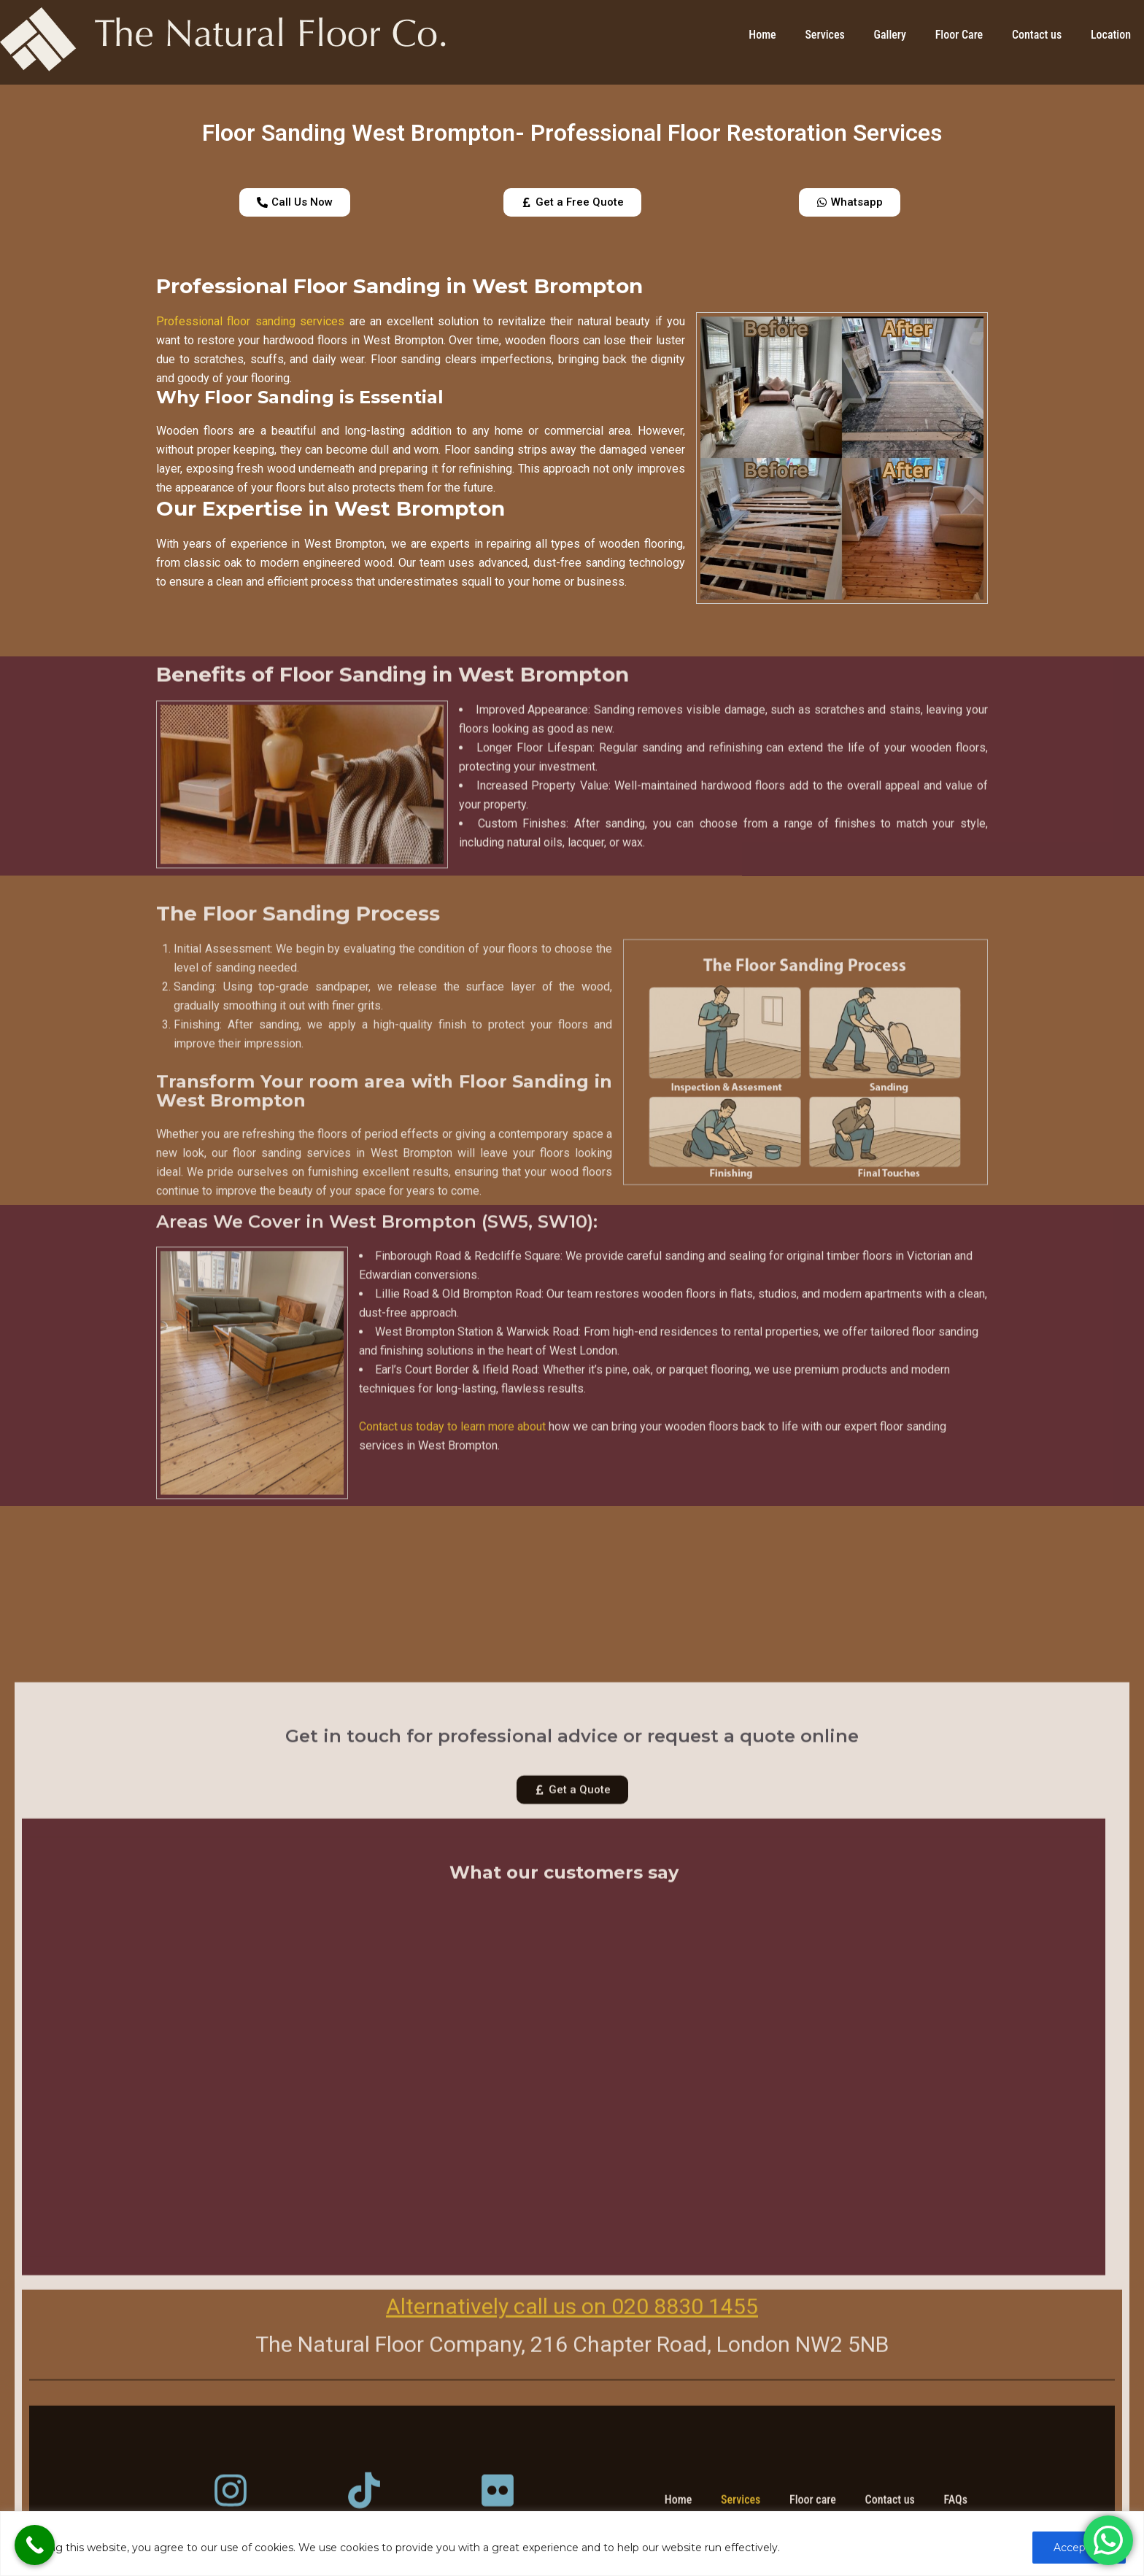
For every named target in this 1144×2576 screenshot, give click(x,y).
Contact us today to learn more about (452, 1586)
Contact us (1037, 35)
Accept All (1079, 2547)
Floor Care (959, 35)
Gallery (890, 35)
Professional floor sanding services (250, 321)
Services (824, 35)
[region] (572, 2543)
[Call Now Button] (35, 2545)
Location (1111, 35)
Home (762, 35)
